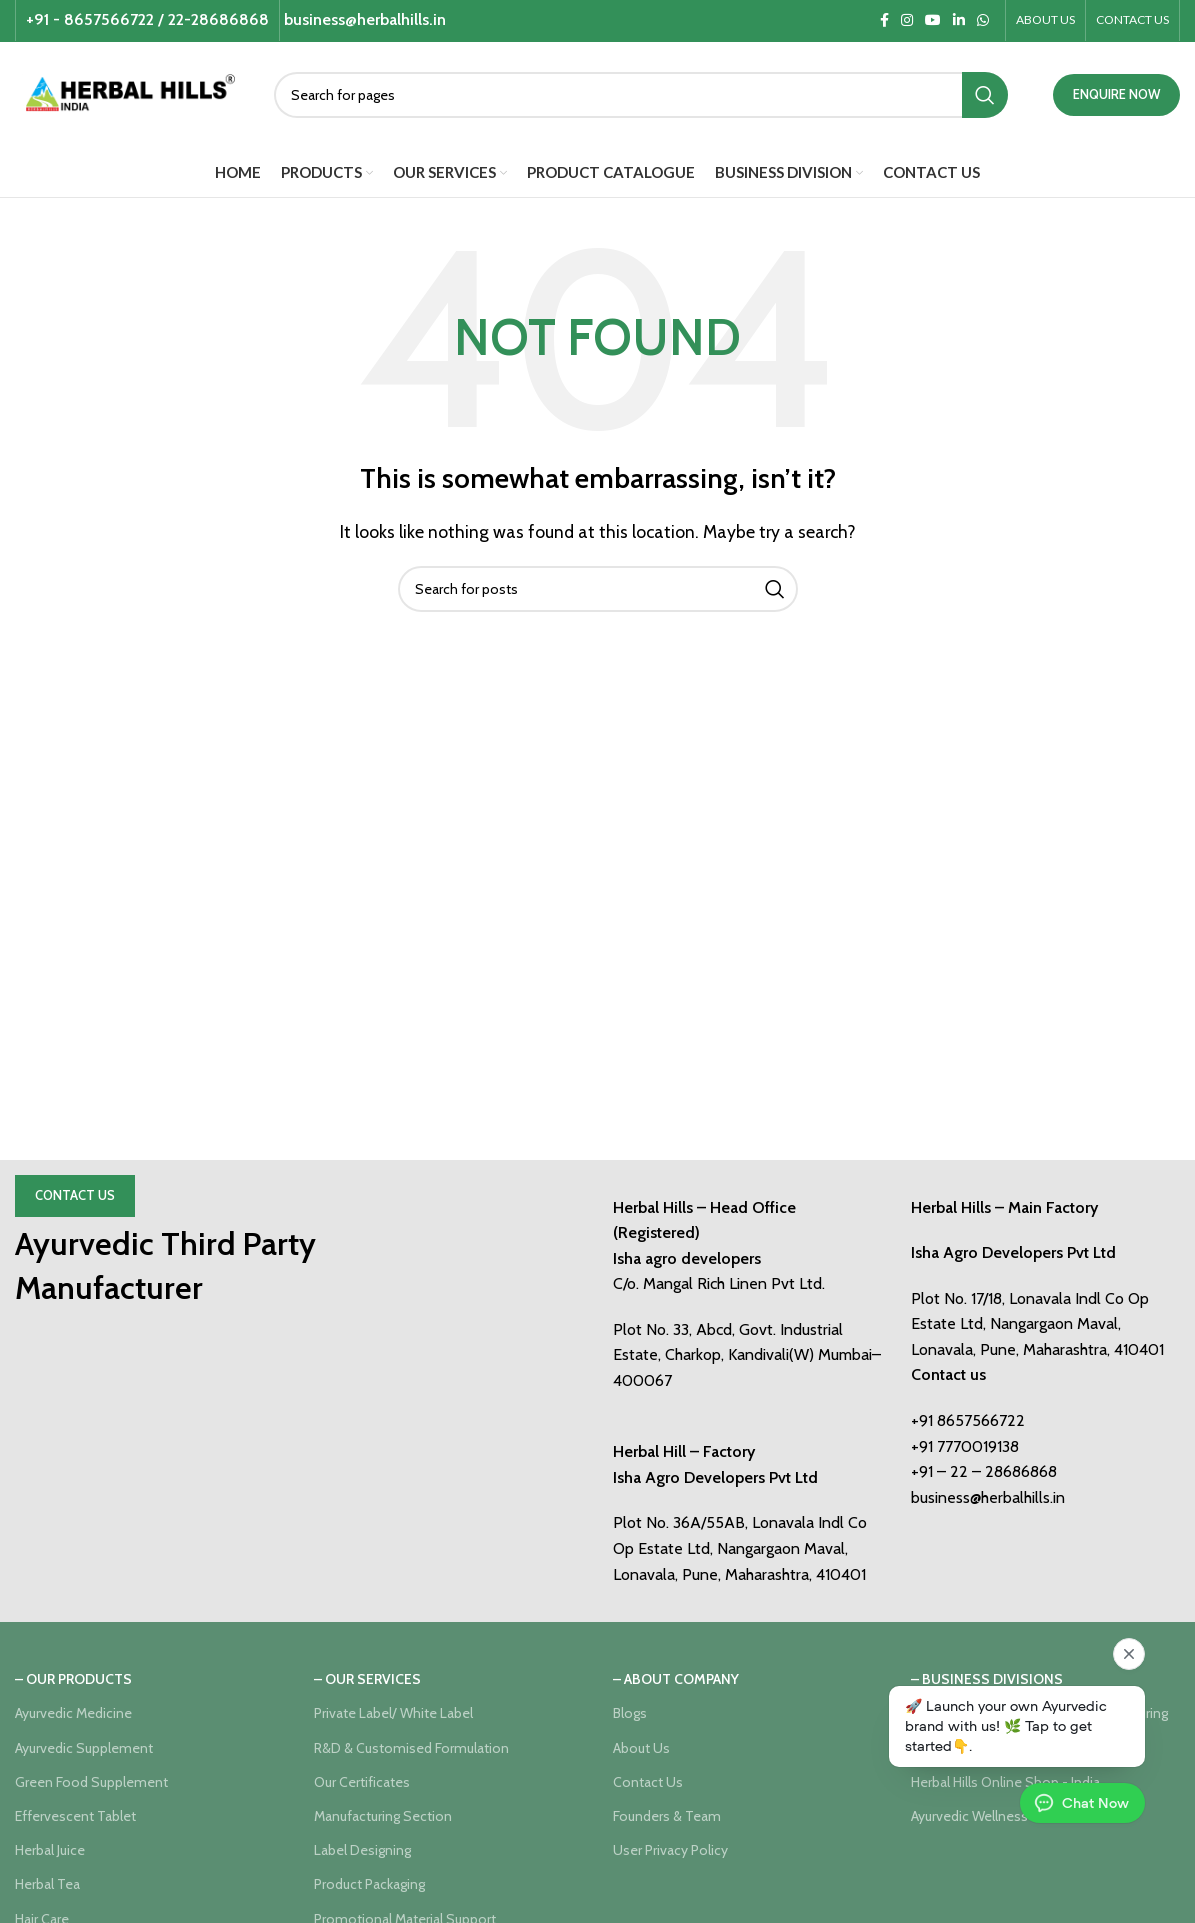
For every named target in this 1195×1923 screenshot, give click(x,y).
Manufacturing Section (383, 1816)
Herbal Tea (47, 1884)
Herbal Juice (50, 1850)
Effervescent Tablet (75, 1816)
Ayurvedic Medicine (73, 1713)
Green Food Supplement (91, 1782)
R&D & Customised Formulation (411, 1748)
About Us (641, 1748)
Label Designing (362, 1850)
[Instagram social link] (907, 20)
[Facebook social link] (884, 20)
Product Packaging (369, 1884)
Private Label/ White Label (393, 1713)
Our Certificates (362, 1782)
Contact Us (75, 1195)
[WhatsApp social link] (983, 20)
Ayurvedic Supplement (84, 1748)
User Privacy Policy (670, 1850)
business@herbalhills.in (988, 1497)
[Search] (641, 95)
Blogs (630, 1713)
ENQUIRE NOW (1116, 94)
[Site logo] (129, 92)
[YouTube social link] (933, 20)
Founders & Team (667, 1816)
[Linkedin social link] (959, 20)
